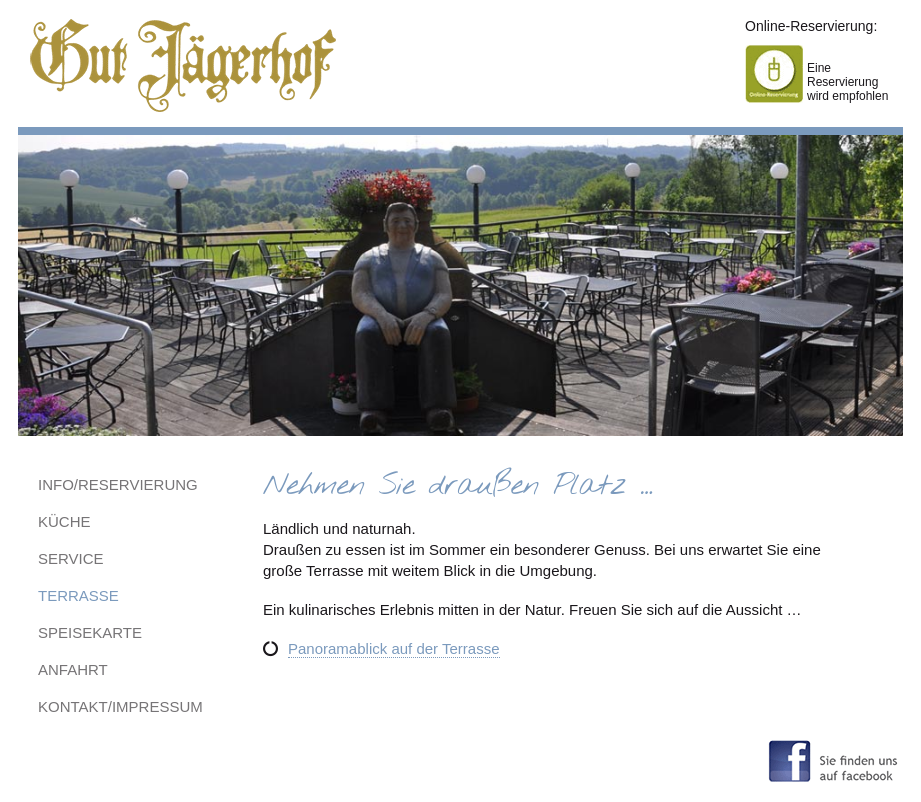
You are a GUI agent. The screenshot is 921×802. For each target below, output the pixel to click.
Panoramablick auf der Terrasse (394, 648)
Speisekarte (90, 632)
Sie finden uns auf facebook (833, 759)
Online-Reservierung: (811, 26)
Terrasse (78, 595)
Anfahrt (73, 669)
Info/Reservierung (118, 484)
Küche (64, 521)
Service (71, 558)
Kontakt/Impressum (120, 706)
